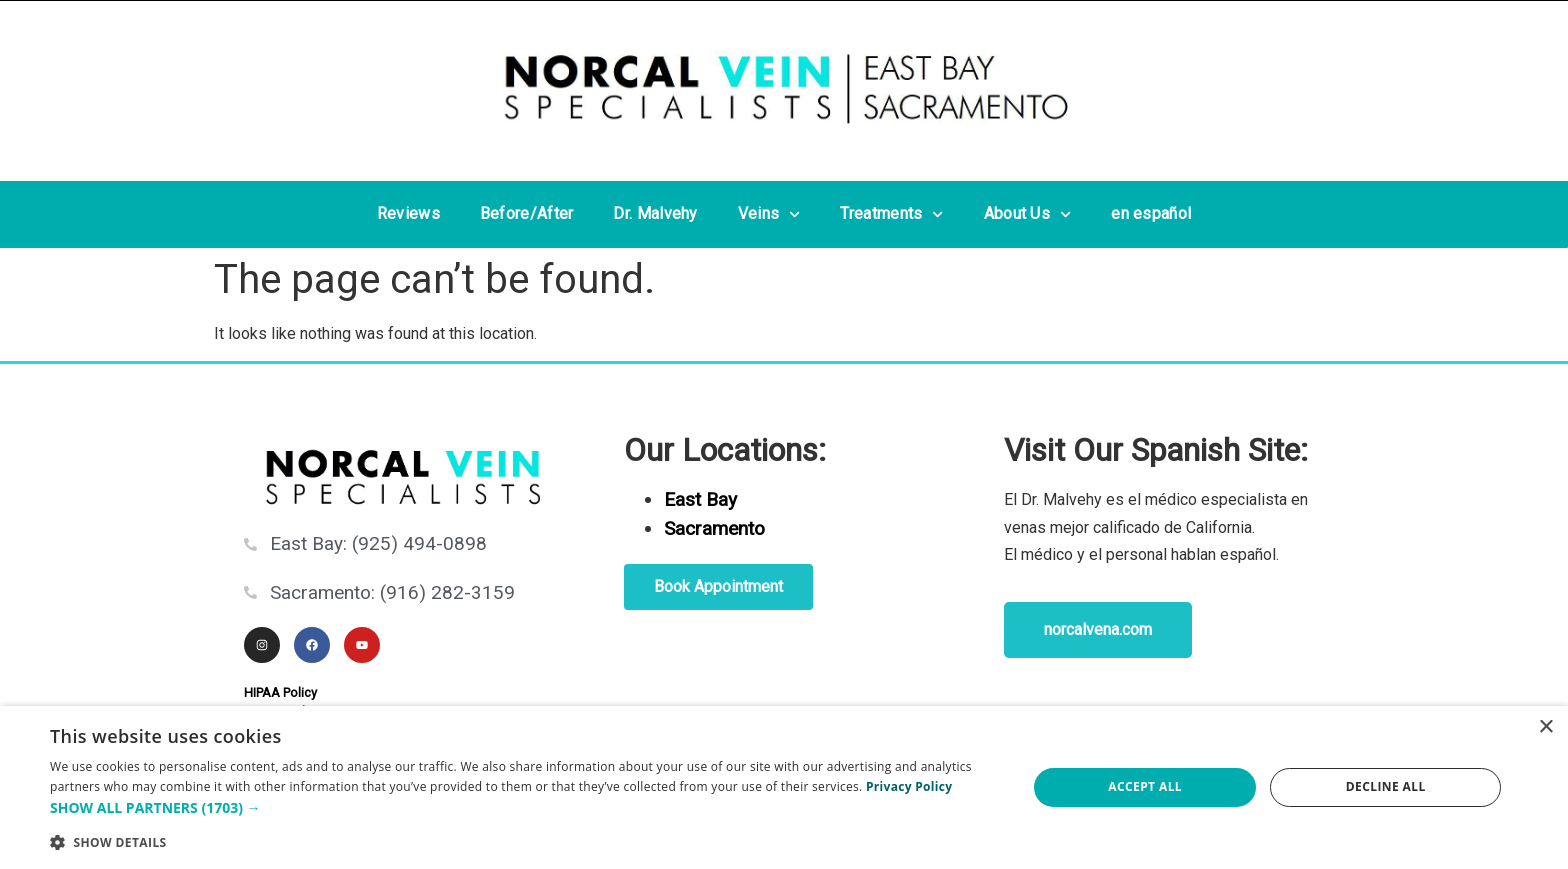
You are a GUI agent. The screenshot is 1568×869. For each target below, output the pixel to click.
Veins (769, 214)
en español (1151, 213)
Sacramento (714, 528)
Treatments (891, 214)
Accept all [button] (1145, 786)
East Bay (700, 499)
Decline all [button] (1386, 786)
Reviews (408, 213)
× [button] (1545, 727)
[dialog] (784, 787)
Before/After (527, 213)
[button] (524, 807)
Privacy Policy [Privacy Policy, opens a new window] (909, 786)
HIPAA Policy (280, 692)
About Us (1028, 214)
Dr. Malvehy (655, 213)
